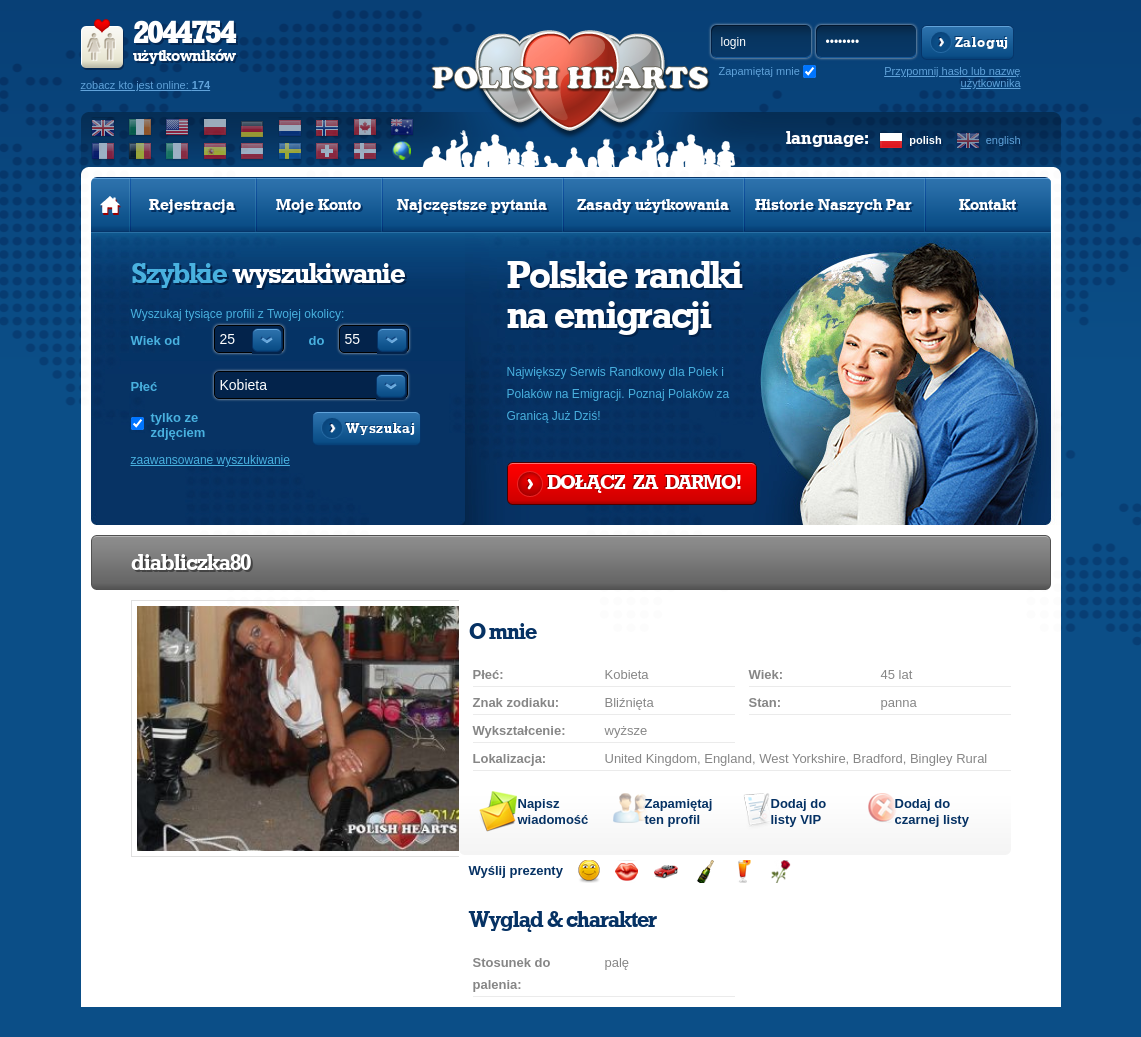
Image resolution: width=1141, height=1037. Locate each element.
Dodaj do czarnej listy (932, 811)
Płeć (144, 386)
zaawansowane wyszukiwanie (210, 460)
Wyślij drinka (742, 871)
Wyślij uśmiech (588, 871)
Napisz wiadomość (553, 811)
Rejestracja (192, 205)
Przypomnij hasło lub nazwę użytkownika (952, 77)
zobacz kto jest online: (146, 85)
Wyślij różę (780, 871)
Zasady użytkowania (653, 205)
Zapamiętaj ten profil (679, 811)
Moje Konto (318, 205)
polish (925, 140)
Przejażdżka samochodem (665, 871)
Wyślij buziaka (626, 871)
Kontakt (987, 205)
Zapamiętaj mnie (759, 71)
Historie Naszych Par (833, 205)
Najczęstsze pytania (472, 205)
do (317, 340)
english (1003, 140)
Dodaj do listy (799, 811)
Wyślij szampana (704, 871)
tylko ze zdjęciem (178, 425)
